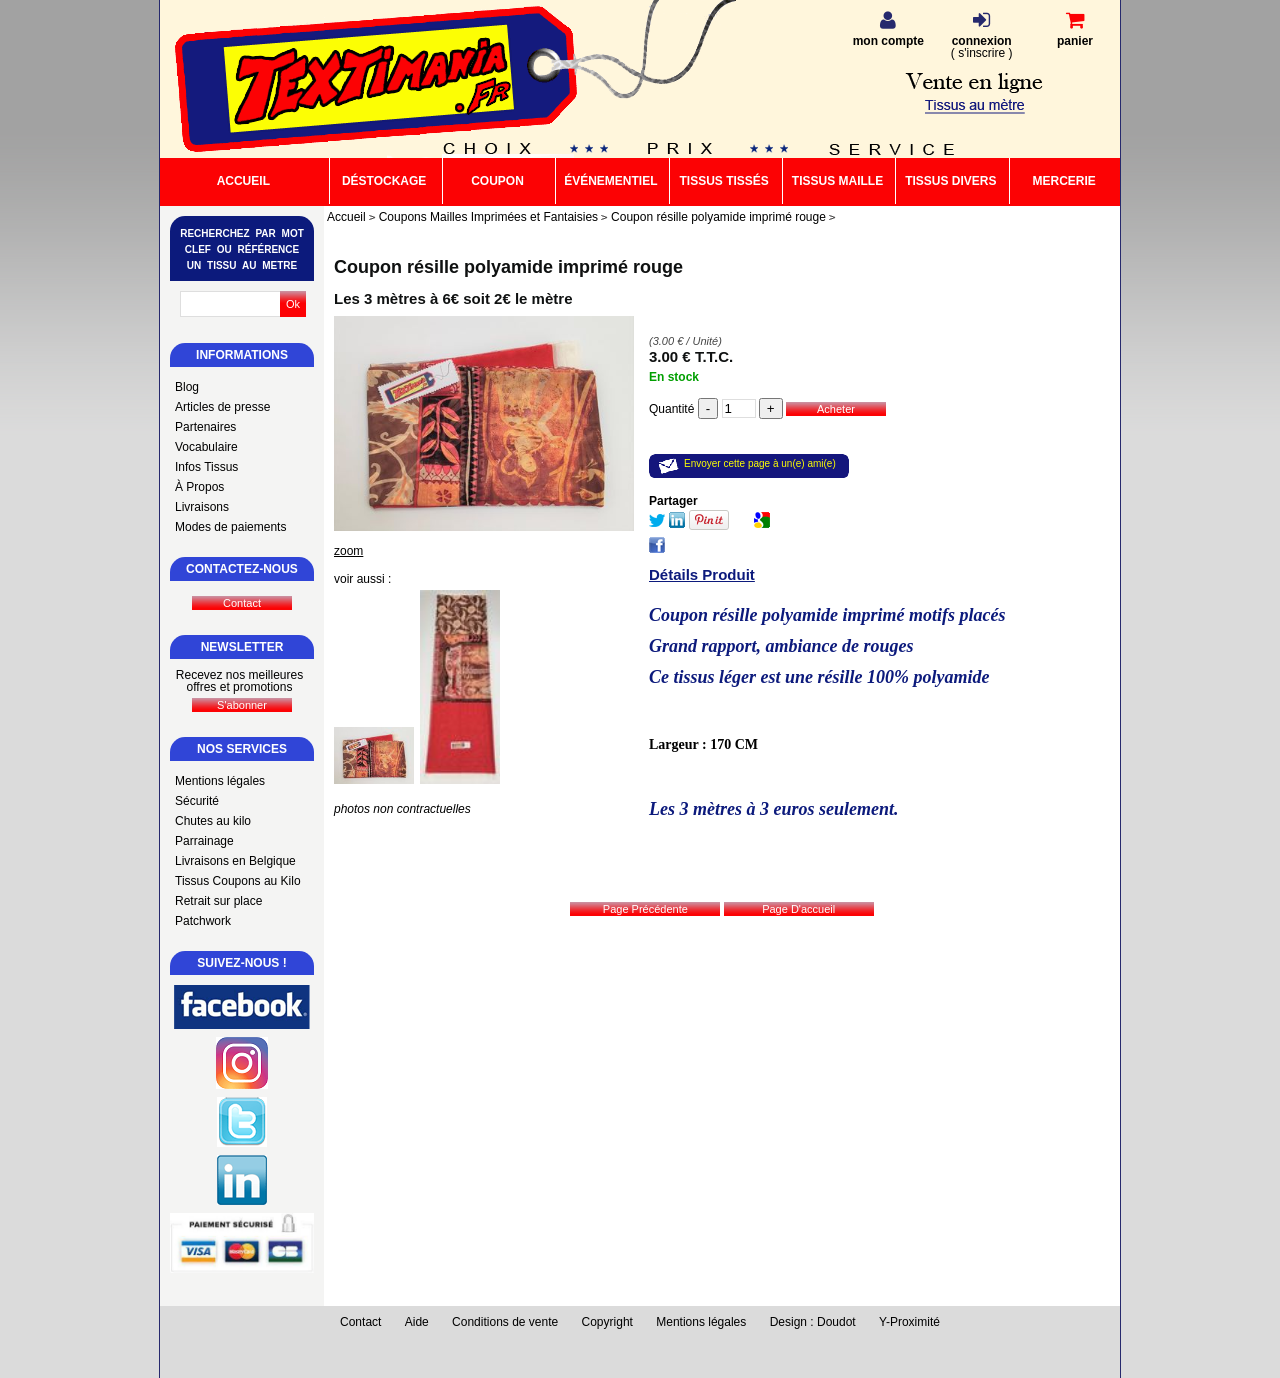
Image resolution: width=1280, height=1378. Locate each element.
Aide (417, 1322)
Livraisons (202, 507)
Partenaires (205, 427)
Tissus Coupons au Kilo (238, 881)
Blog (187, 387)
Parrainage (204, 841)
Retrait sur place (218, 901)
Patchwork (203, 921)
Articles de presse (222, 407)
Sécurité (197, 801)
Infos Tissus (206, 467)
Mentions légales (220, 781)
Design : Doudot (813, 1322)
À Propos (199, 487)
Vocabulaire (206, 447)
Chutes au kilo (213, 821)
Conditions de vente (505, 1322)
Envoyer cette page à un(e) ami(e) (760, 463)
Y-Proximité (909, 1322)
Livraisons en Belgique (235, 861)
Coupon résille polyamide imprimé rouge (508, 267)
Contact (360, 1322)
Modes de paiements (230, 527)
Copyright (607, 1322)
